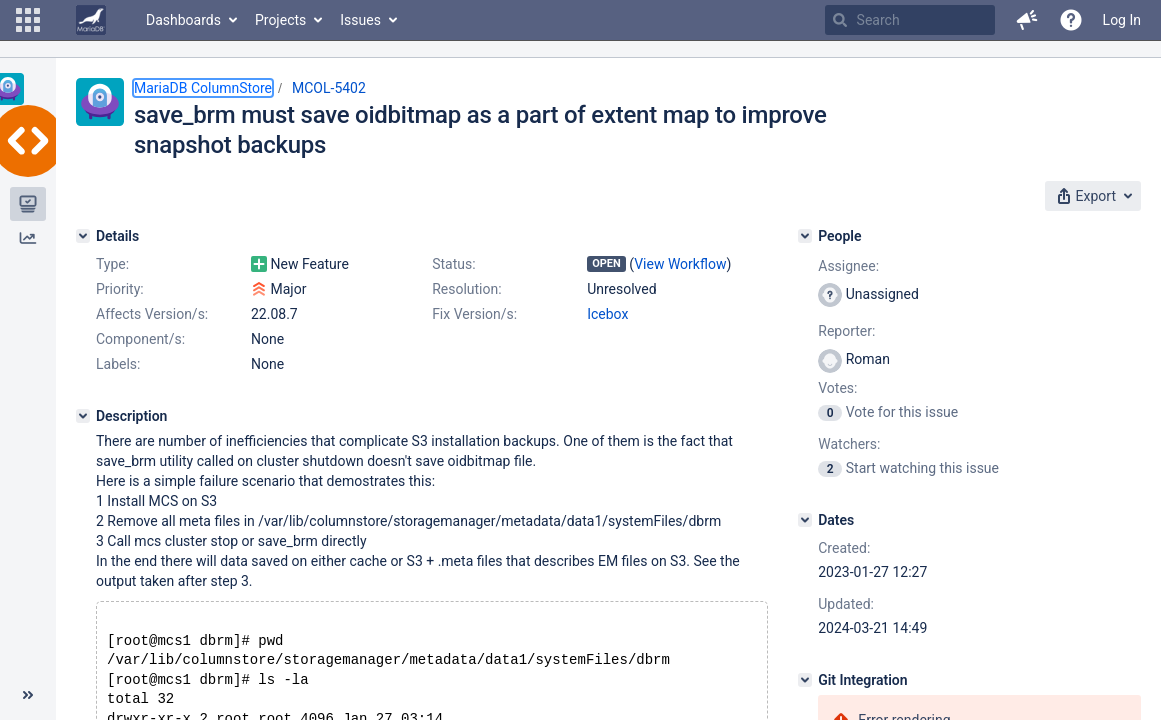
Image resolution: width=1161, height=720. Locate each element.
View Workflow (680, 264)
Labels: (118, 364)
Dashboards (183, 20)
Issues (360, 20)
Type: (112, 264)
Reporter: (846, 331)
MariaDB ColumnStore (203, 88)
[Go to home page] (91, 20)
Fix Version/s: (474, 314)
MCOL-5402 (329, 88)
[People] (805, 236)
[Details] (83, 236)
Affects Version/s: (152, 314)
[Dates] (805, 520)
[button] (28, 20)
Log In (1122, 20)
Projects (280, 20)
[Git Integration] (805, 680)
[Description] (83, 416)
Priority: (120, 289)
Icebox (607, 314)
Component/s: (140, 339)
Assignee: (848, 266)
